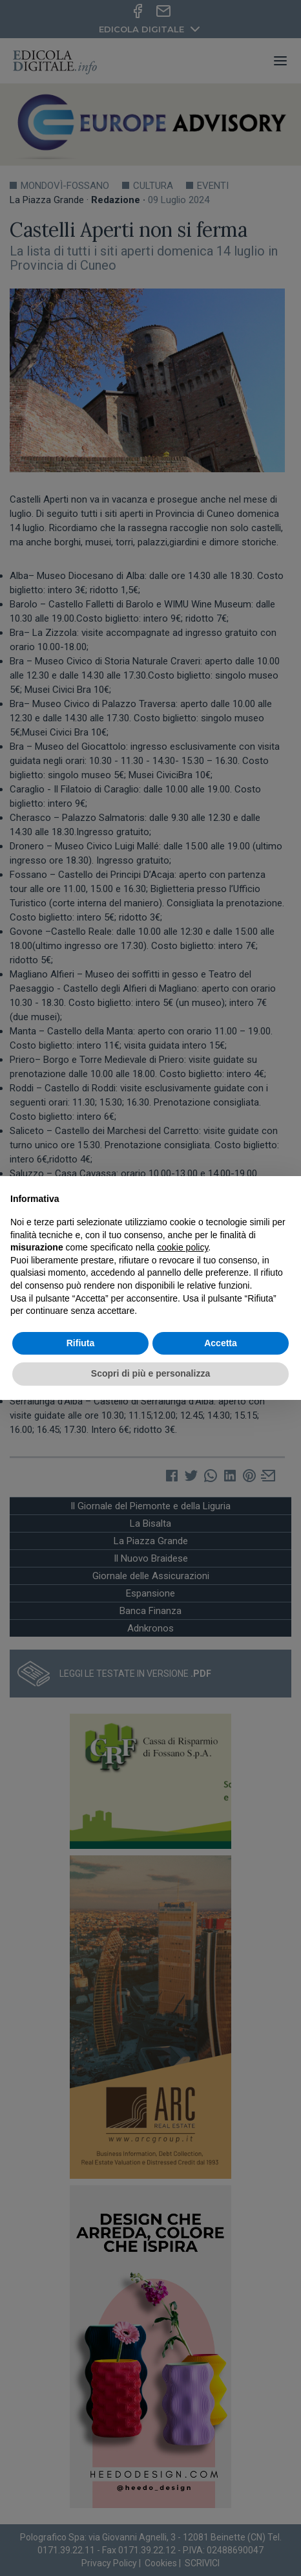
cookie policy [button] (182, 1247)
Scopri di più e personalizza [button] (150, 1373)
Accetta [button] (220, 1343)
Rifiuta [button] (81, 1343)
